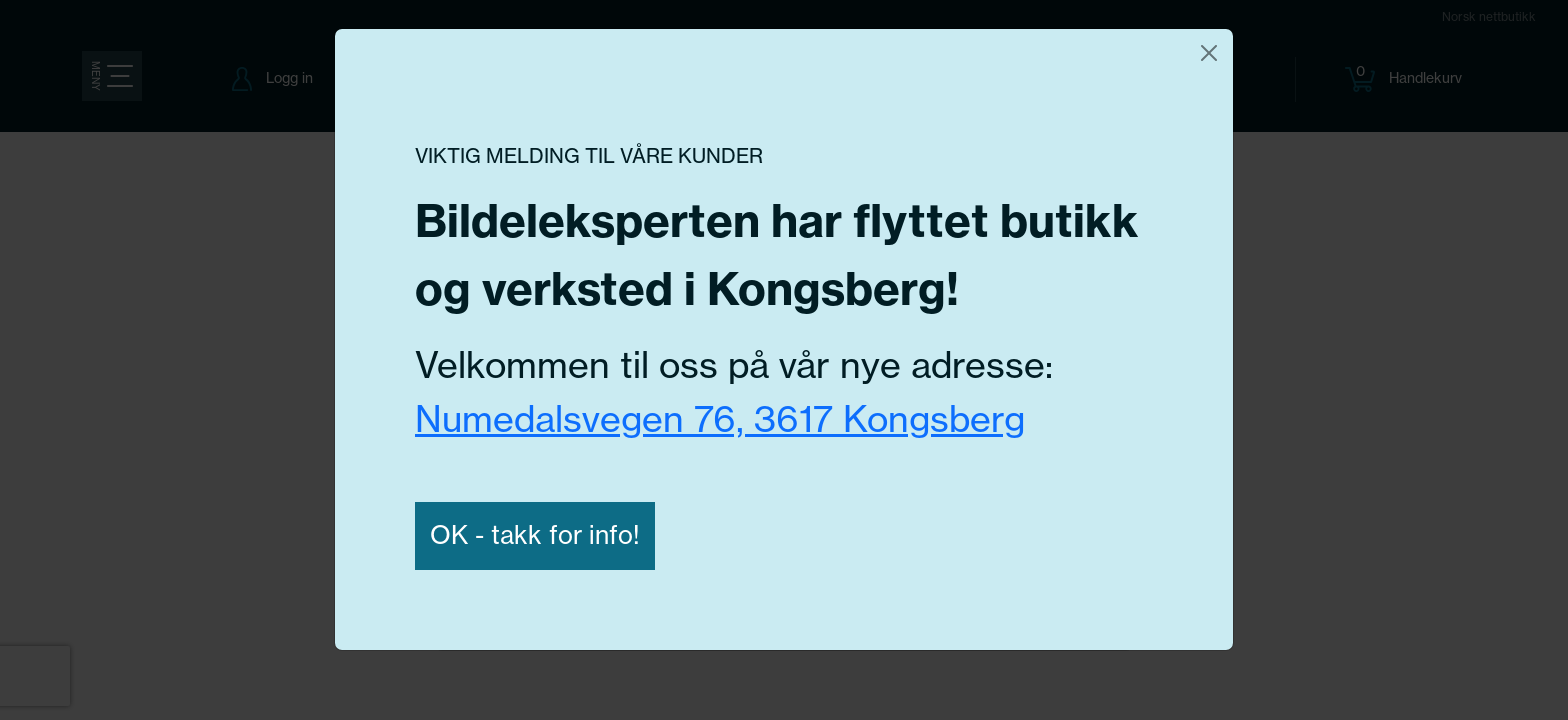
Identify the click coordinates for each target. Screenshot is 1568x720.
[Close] (1209, 53)
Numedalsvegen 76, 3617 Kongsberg (720, 418)
